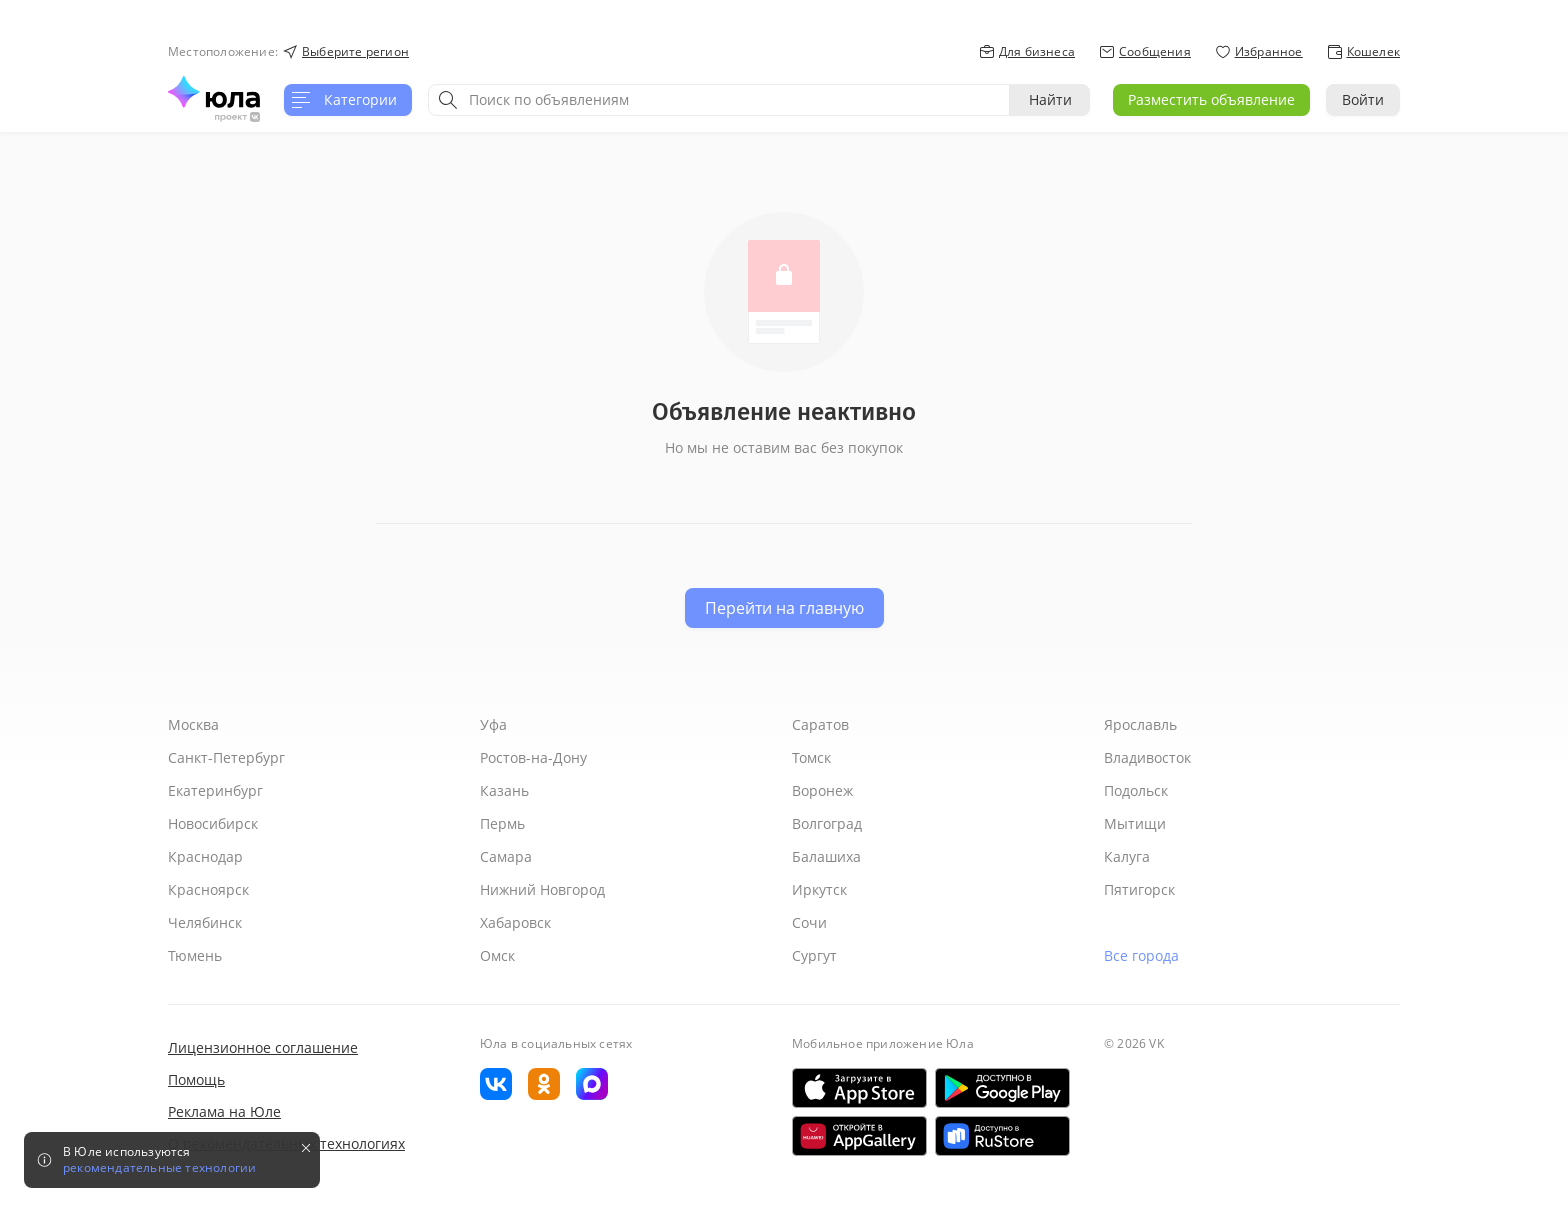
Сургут (814, 955)
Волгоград (827, 823)
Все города (1141, 955)
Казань (504, 790)
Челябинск (205, 922)
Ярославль (1140, 724)
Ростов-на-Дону (533, 757)
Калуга (1127, 856)
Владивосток (1147, 757)
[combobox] (719, 100)
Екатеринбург (215, 790)
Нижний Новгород (542, 889)
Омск (497, 955)
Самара (506, 856)
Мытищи (1135, 823)
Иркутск (819, 889)
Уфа (493, 724)
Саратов (820, 724)
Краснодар (205, 856)
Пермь (502, 823)
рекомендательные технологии (159, 1168)
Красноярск (208, 889)
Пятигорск (1139, 889)
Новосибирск (213, 823)
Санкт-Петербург (226, 757)
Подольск (1136, 790)
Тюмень (195, 955)
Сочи (809, 922)
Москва (193, 724)
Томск (811, 757)
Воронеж (822, 790)
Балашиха (826, 856)
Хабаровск (515, 922)
